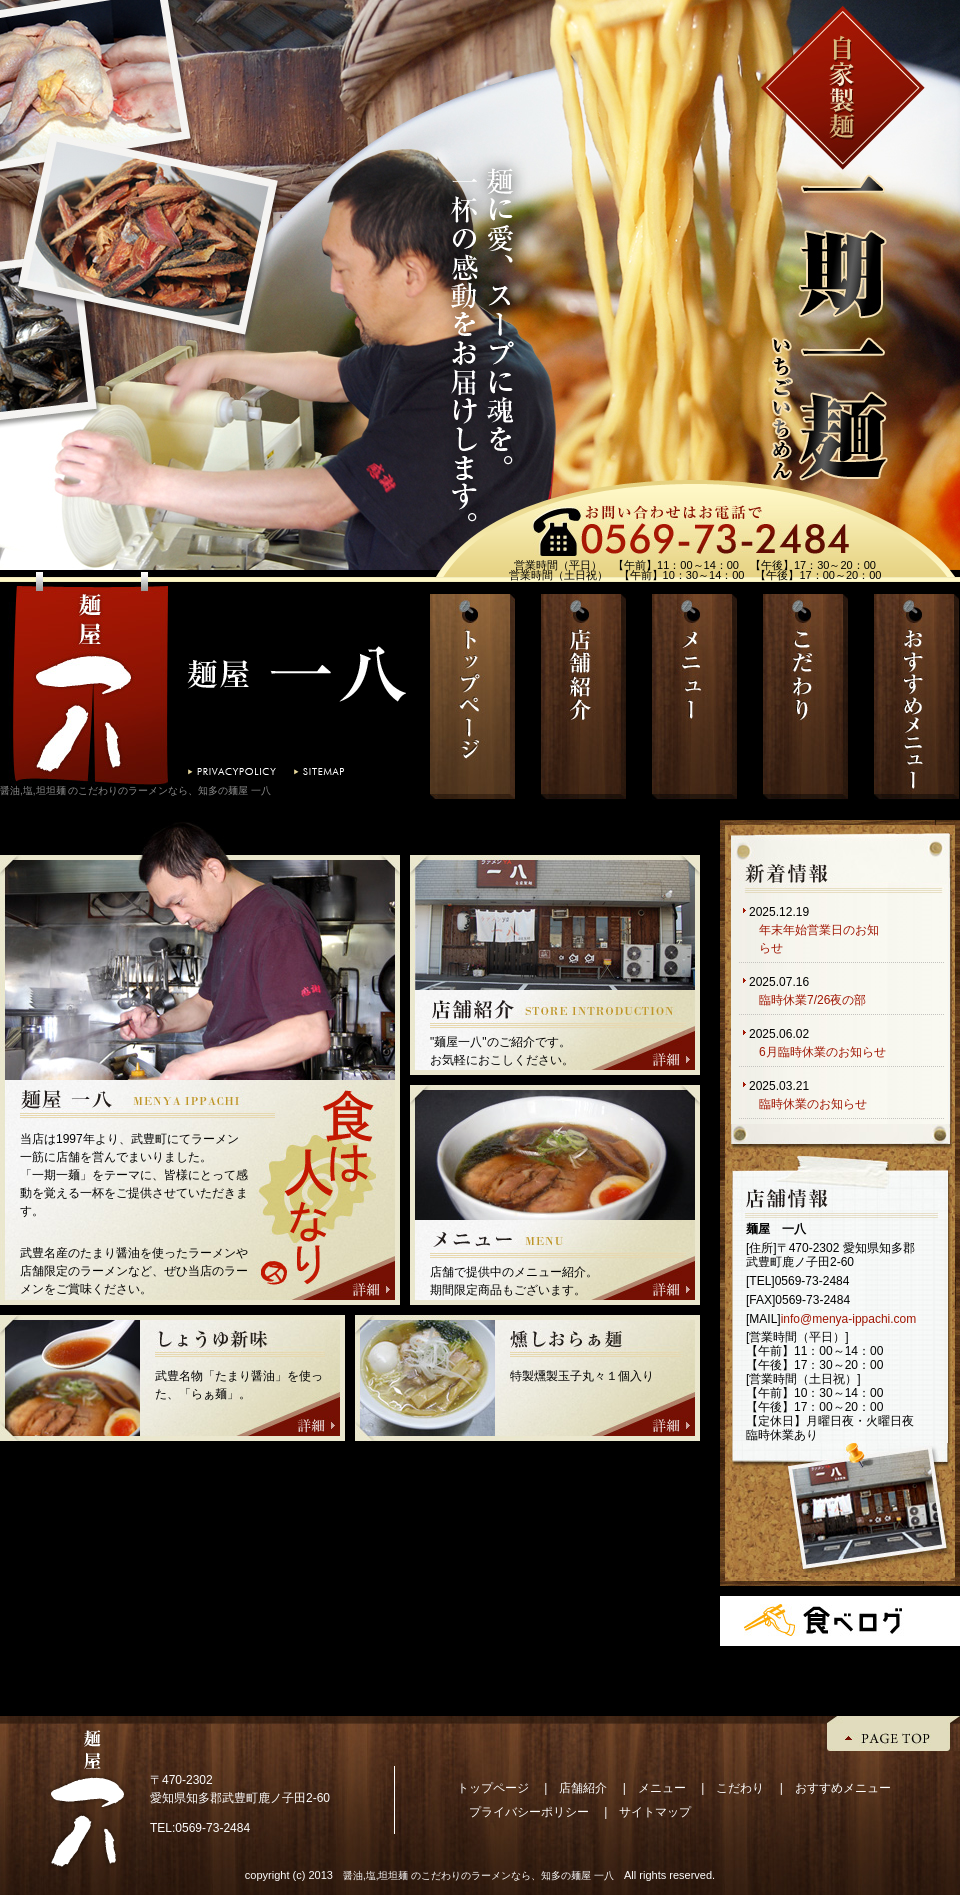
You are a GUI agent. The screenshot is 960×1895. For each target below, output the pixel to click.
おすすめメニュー (843, 1788)
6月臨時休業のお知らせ (822, 1052)
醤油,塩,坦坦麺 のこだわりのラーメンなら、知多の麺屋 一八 (478, 1875)
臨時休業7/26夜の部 (812, 1000)
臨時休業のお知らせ (813, 1104)
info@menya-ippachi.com (849, 1319)
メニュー (662, 1788)
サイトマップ (655, 1812)
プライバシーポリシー (529, 1812)
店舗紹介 (583, 1788)
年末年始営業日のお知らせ (819, 939)
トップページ (493, 1788)
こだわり (740, 1788)
